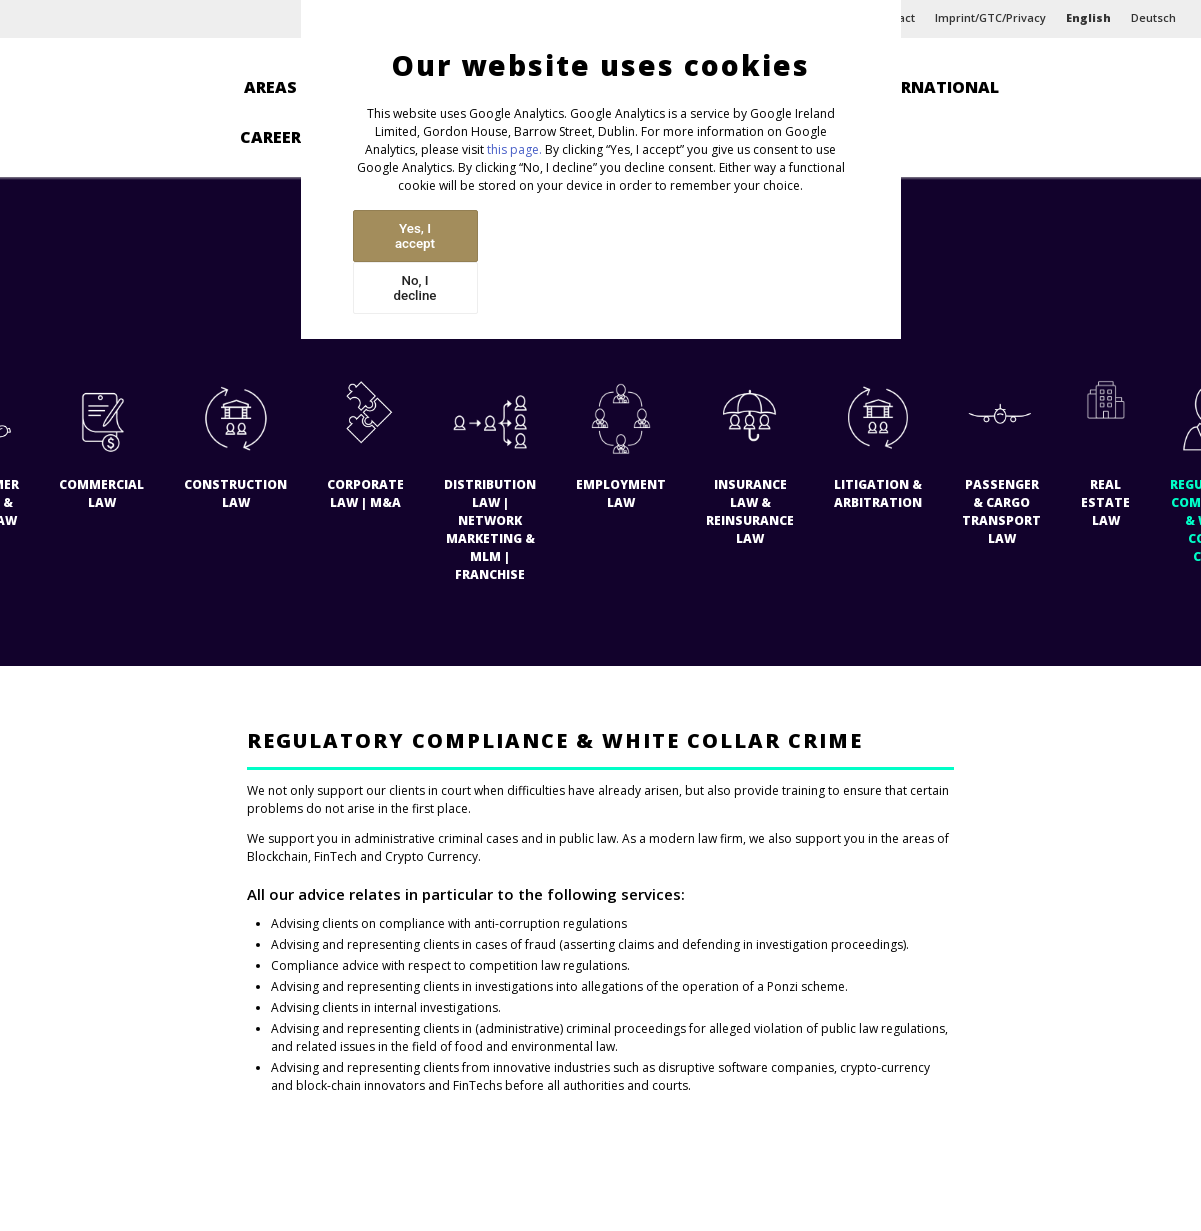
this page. (514, 149)
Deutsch (1153, 17)
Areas (270, 87)
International (931, 87)
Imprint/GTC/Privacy (990, 17)
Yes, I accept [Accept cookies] (415, 236)
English (1088, 17)
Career (270, 137)
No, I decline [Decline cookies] (415, 288)
